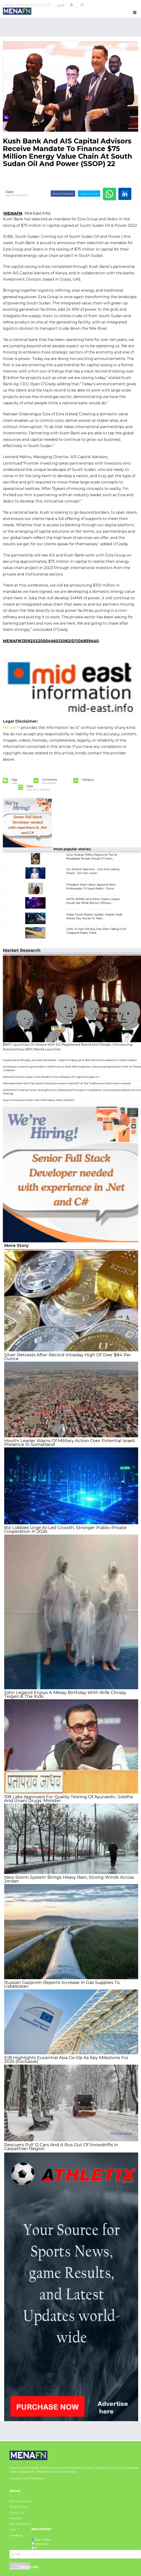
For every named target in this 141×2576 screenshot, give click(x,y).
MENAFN (13, 220)
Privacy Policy (18, 2513)
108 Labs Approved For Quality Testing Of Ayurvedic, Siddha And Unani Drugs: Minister (68, 1805)
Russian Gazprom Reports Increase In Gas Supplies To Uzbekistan (62, 1991)
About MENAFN (20, 2530)
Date (9, 199)
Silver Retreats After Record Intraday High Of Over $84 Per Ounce (67, 1363)
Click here (36, 2485)
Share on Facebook (63, 200)
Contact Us (16, 2519)
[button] (71, 5)
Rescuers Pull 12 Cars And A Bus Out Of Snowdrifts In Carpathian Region (61, 2153)
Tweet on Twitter (89, 200)
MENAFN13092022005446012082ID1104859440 (51, 648)
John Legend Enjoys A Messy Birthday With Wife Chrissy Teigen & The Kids (65, 1701)
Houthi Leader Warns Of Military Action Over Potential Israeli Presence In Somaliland (69, 1449)
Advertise (15, 2524)
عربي (61, 5)
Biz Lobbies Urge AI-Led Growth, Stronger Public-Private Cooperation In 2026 (65, 1536)
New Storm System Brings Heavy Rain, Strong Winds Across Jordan (69, 1885)
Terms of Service (20, 2507)
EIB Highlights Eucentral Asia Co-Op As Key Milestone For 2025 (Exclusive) (66, 2066)
